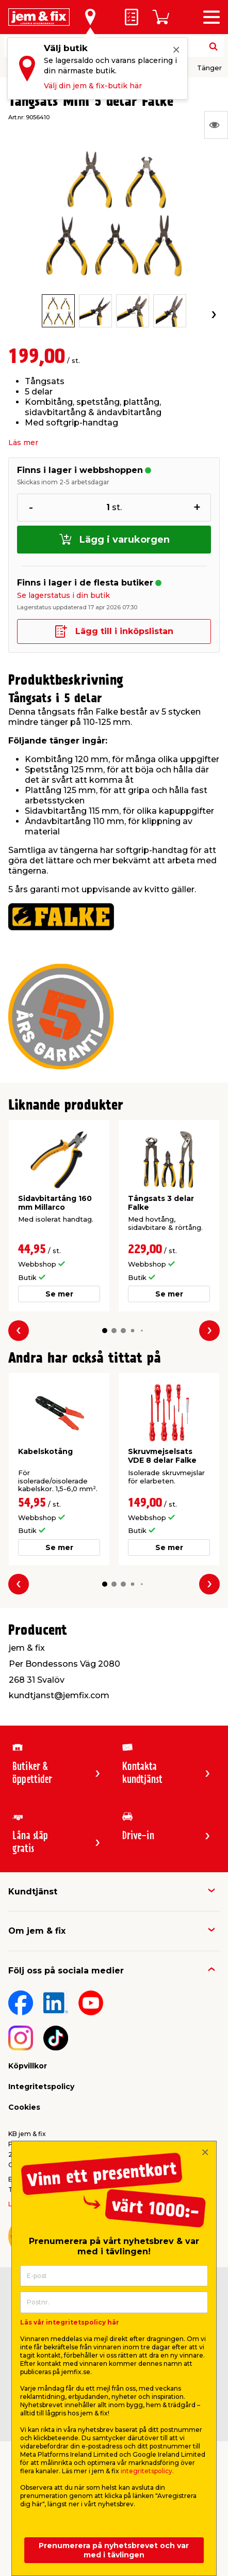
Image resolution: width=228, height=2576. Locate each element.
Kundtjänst (32, 1892)
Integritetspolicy (41, 2086)
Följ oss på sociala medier (66, 1971)
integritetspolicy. (147, 2471)
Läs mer (23, 442)
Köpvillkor (27, 2066)
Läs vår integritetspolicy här (69, 2322)
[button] (104, 1331)
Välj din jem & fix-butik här (93, 85)
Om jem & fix (37, 1931)
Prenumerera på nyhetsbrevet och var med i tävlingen (114, 2550)
